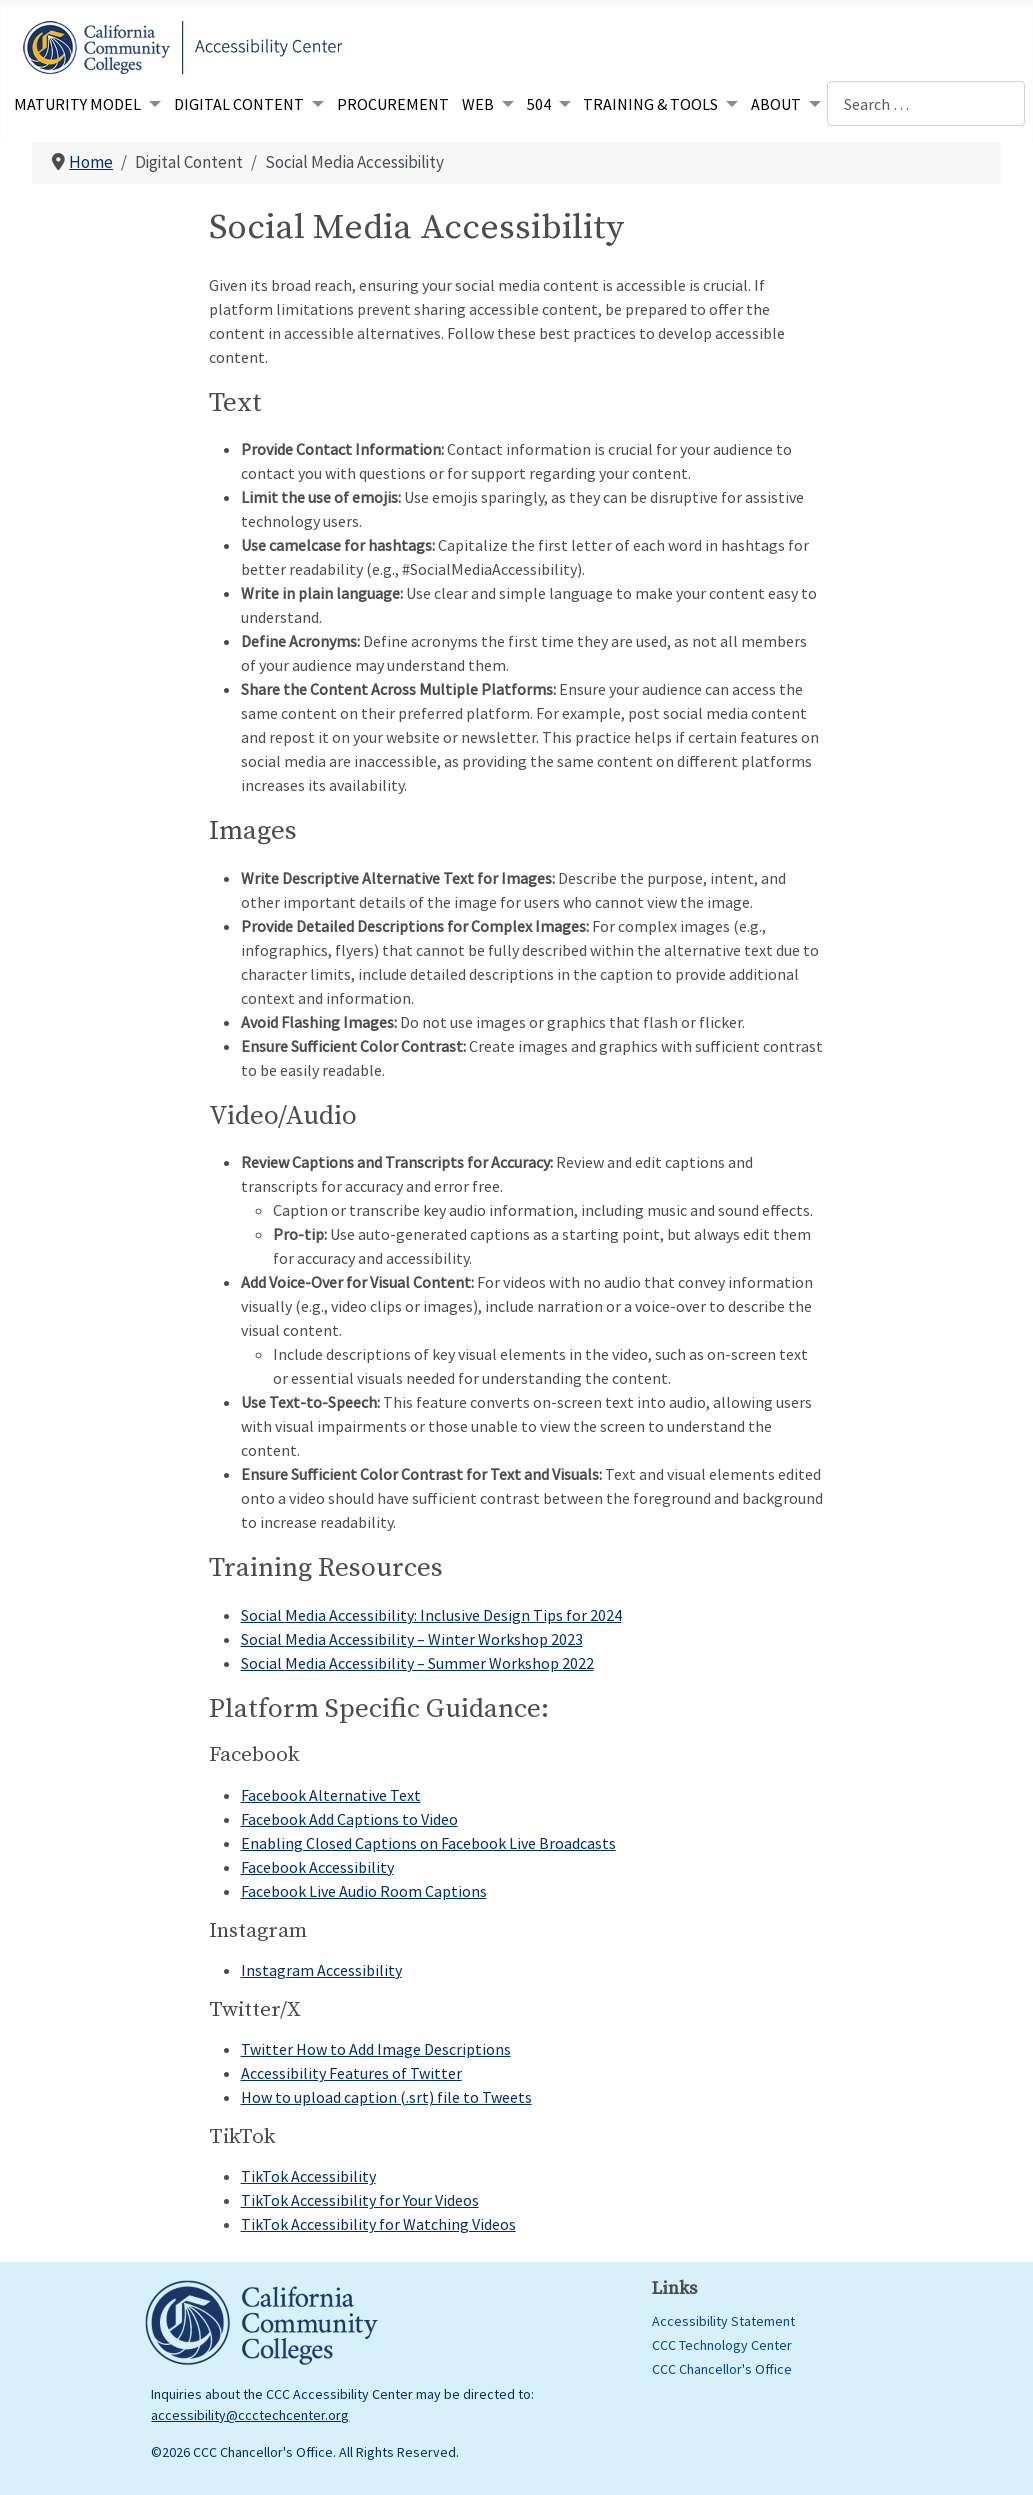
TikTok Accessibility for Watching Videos (378, 2224)
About (776, 104)
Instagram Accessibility (321, 1970)
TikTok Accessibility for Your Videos (360, 2200)
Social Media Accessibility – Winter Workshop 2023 (412, 1639)
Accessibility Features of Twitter (351, 2073)
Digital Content (239, 104)
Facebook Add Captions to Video (349, 1819)
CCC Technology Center (722, 2345)
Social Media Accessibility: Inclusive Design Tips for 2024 (431, 1615)
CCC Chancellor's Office (722, 2369)
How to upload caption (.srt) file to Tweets (386, 2097)
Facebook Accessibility (317, 1867)
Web (478, 104)
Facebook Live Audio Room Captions (364, 1891)
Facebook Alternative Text (331, 1795)
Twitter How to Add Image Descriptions (376, 2049)
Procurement (393, 104)
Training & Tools (650, 104)
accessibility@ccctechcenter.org (250, 2415)
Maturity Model (77, 104)
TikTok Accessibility (308, 2176)
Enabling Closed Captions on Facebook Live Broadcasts (428, 1843)
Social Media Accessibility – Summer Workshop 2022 (417, 1663)
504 (539, 104)
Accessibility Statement (723, 2321)
